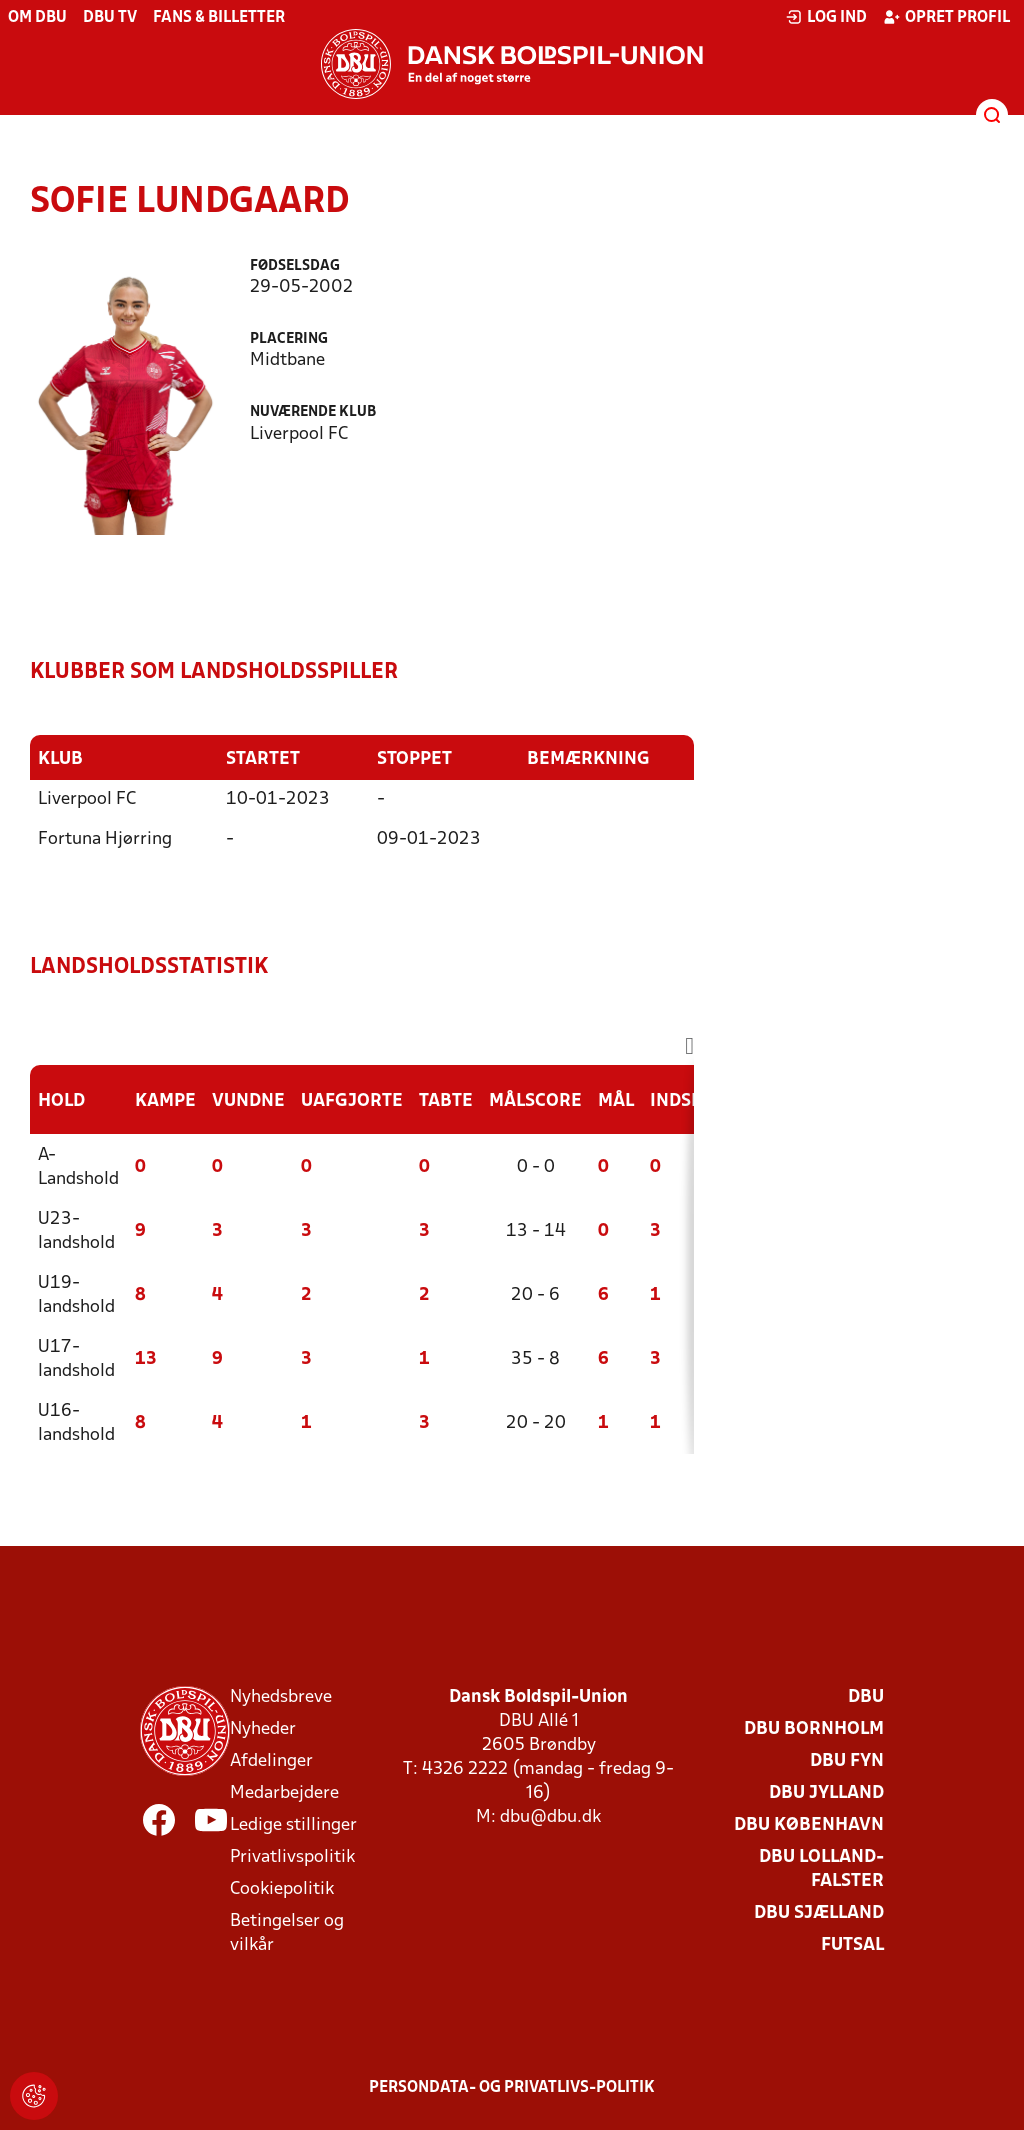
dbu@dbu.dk (550, 1816)
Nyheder (263, 1728)
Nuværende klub (313, 412)
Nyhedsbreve (281, 1696)
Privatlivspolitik (292, 1856)
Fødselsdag (295, 266)
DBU (866, 1696)
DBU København (809, 1824)
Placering (289, 339)
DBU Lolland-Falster (821, 1868)
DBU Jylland (826, 1792)
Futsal (852, 1944)
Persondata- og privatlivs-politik (512, 2087)
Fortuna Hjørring (105, 838)
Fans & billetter (219, 18)
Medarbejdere (284, 1792)
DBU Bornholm (814, 1728)
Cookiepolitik (282, 1888)
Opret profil (946, 17)
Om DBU (37, 18)
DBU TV (110, 18)
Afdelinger (271, 1760)
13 (146, 1358)
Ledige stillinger (293, 1824)
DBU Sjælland (819, 1912)
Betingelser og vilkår (287, 1932)
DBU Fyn (847, 1760)
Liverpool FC (87, 798)
